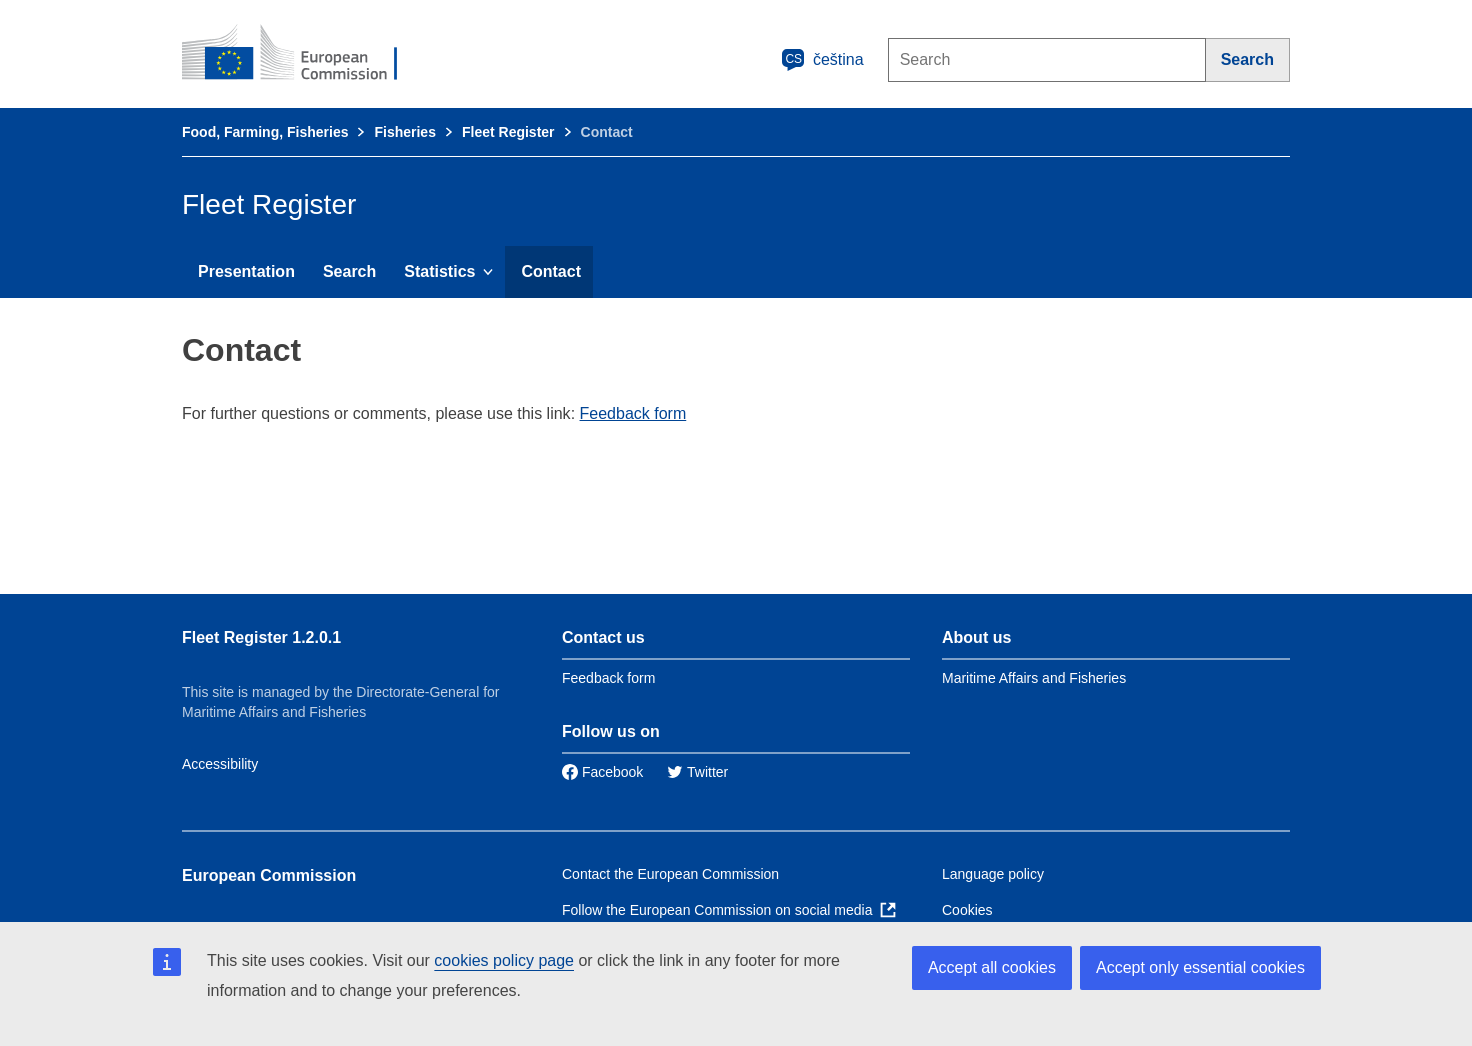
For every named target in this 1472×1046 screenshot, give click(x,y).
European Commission (269, 875)
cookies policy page (504, 960)
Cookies (967, 910)
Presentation (246, 271)
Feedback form (633, 413)
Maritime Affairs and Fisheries (1034, 678)
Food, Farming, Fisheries (265, 132)
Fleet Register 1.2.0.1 (261, 637)
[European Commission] (303, 54)
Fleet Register (508, 132)
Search (349, 271)
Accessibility (220, 764)
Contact (551, 271)
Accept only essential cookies (1200, 967)
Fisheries (404, 132)
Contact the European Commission (670, 874)
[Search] (1248, 60)
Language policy (993, 874)
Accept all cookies (992, 967)
